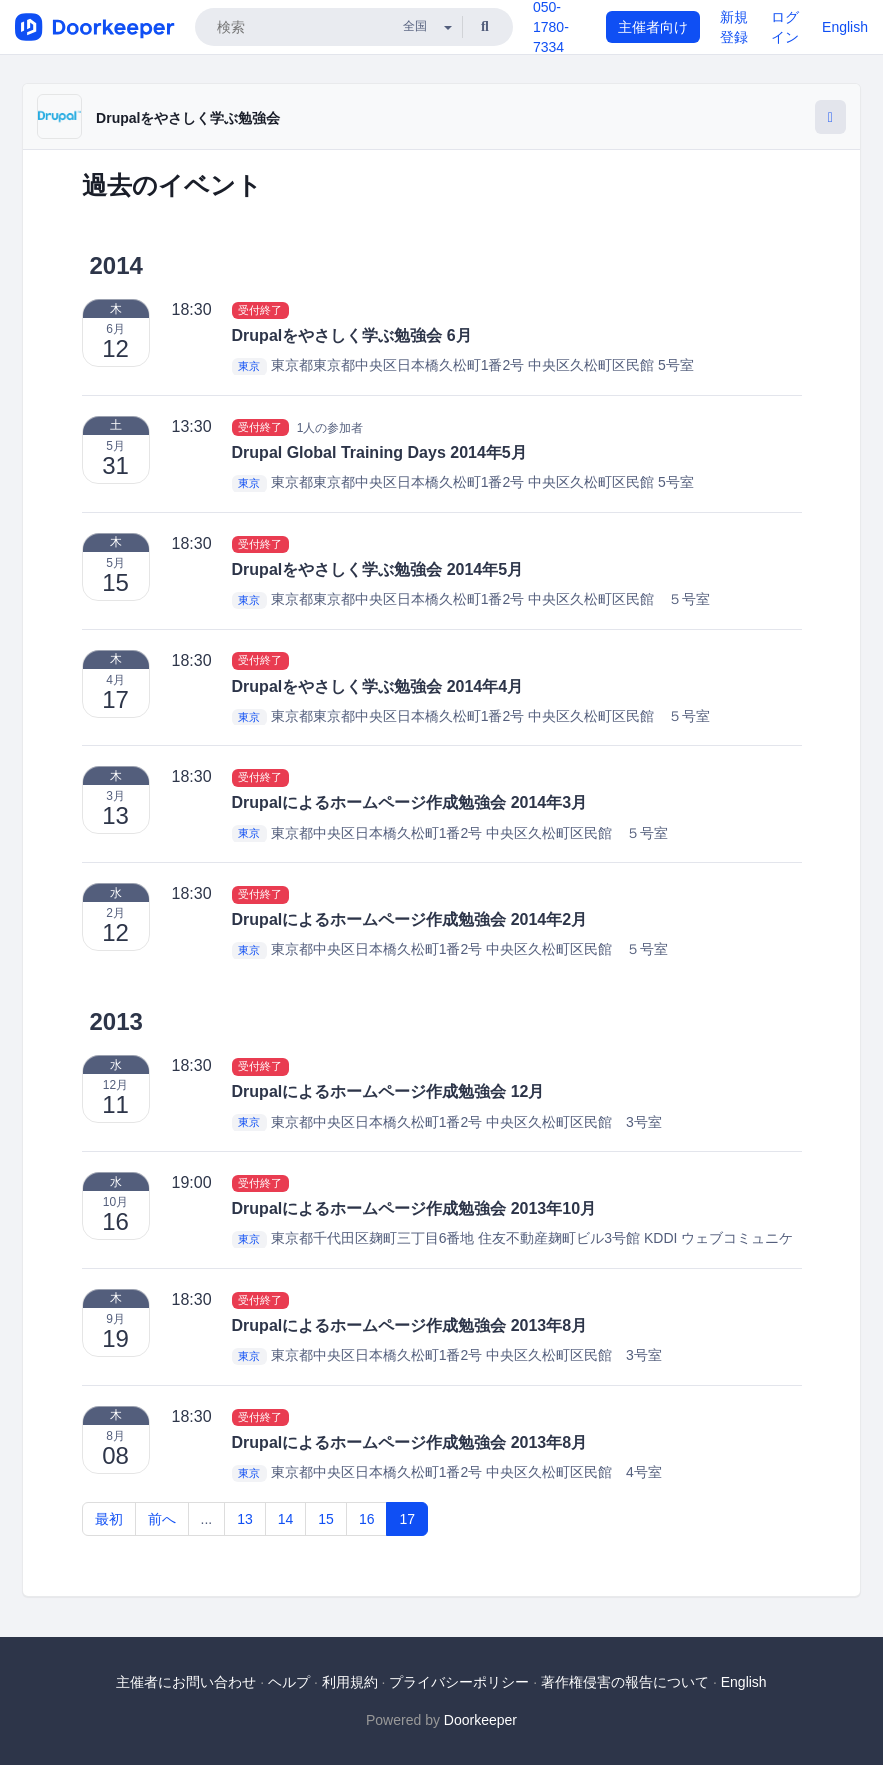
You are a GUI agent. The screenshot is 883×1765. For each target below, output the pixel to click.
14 (286, 1519)
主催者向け (653, 27)
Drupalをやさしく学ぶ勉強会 (188, 118)
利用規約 (350, 1682)
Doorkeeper (480, 1720)
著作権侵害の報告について (625, 1682)
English (845, 27)
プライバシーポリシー (459, 1682)
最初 (109, 1519)
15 (326, 1519)
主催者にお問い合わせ (186, 1682)
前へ (162, 1519)
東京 (249, 366)
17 (407, 1519)
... (207, 1519)
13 (245, 1519)
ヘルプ (289, 1682)
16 (367, 1519)
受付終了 (260, 310)
